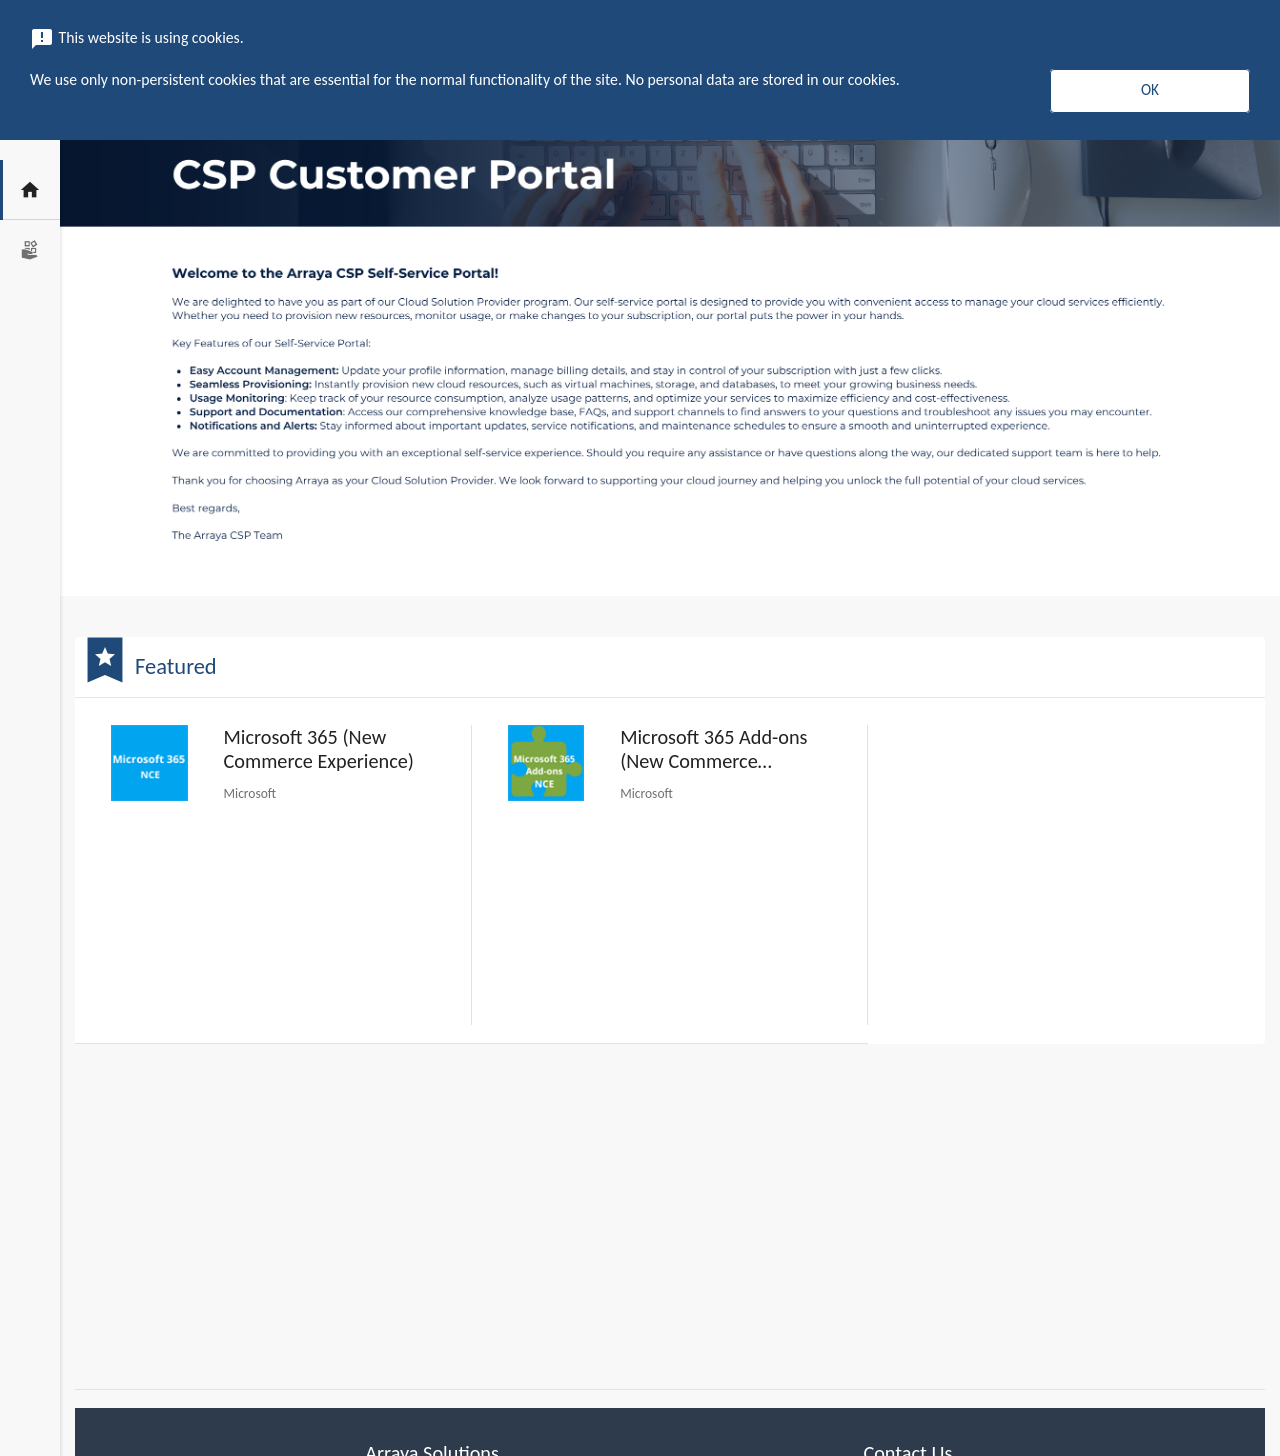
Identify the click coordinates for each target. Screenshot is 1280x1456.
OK (1150, 89)
